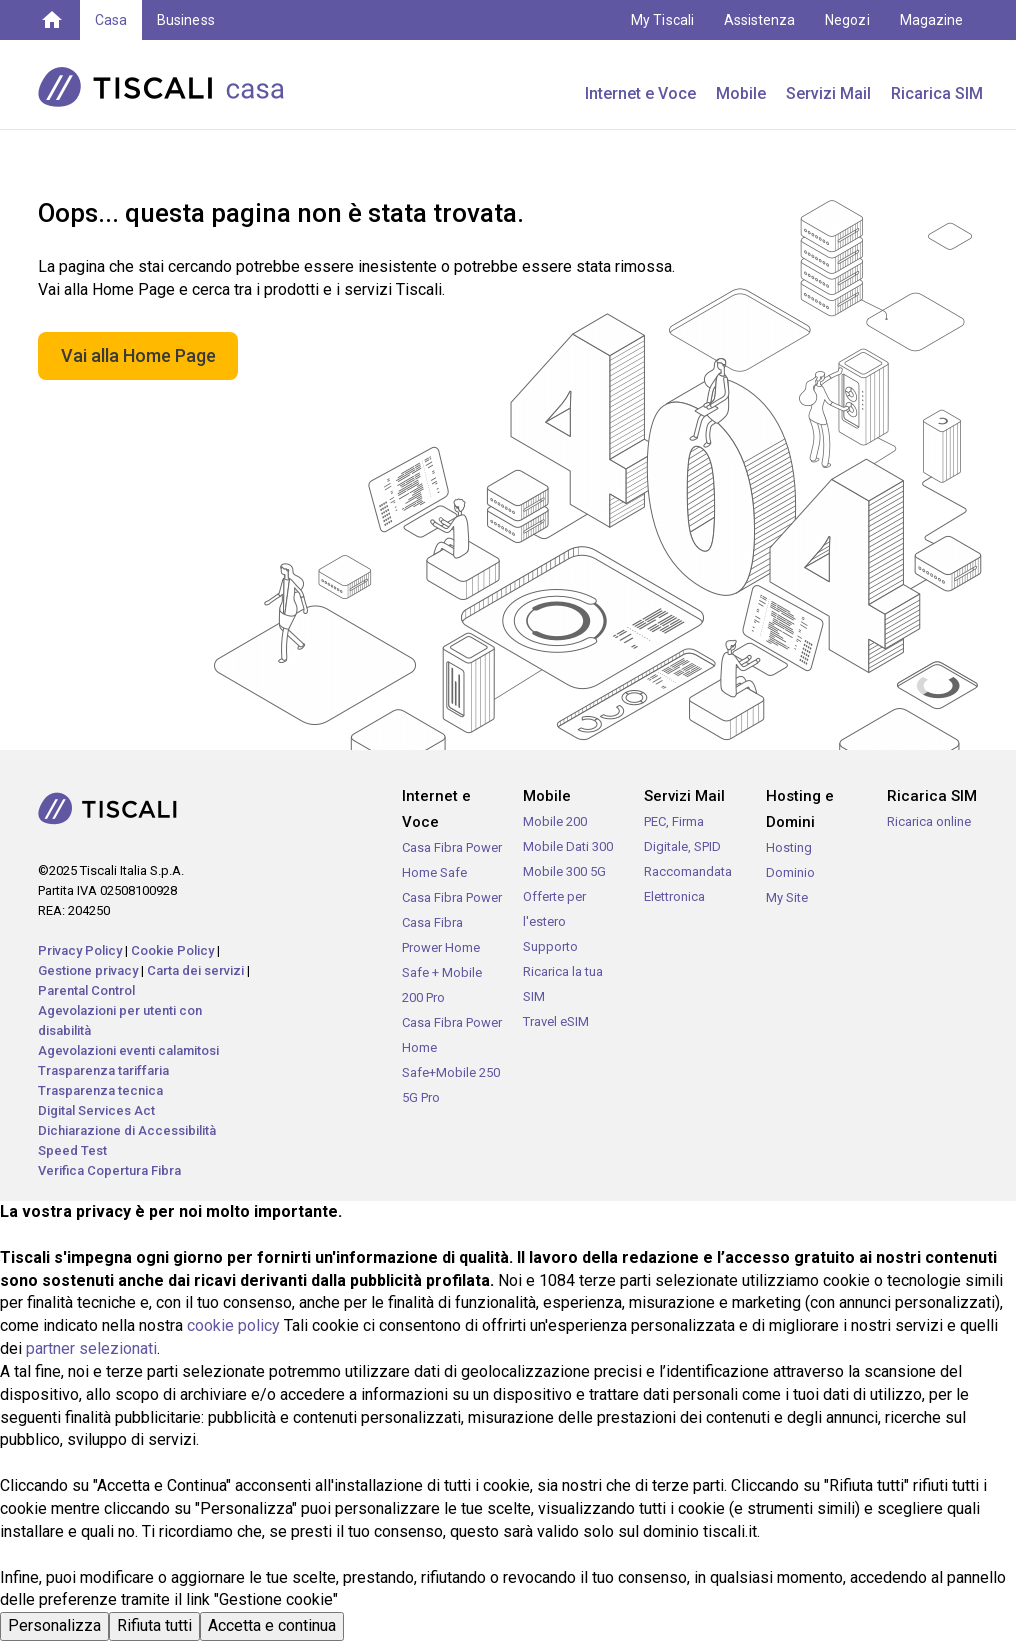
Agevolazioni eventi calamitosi (128, 1050)
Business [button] (185, 20)
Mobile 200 (555, 821)
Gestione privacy (88, 970)
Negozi (847, 20)
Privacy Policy (80, 950)
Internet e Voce (640, 93)
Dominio (790, 872)
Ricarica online (929, 821)
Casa (111, 20)
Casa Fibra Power (452, 897)
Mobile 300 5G (564, 871)
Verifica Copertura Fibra (109, 1170)
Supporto (550, 946)
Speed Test (72, 1150)
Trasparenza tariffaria (103, 1070)
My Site (787, 897)
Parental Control (86, 990)
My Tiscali (662, 20)
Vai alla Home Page (138, 355)
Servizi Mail (828, 93)
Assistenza (760, 20)
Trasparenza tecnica (100, 1090)
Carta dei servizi (195, 970)
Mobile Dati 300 (568, 846)
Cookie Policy (172, 950)
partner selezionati (91, 1348)
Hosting (789, 847)
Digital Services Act (96, 1110)
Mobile (741, 93)
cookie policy (233, 1325)
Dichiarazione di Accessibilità (127, 1130)
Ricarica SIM (937, 93)
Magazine (931, 20)
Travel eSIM (556, 1021)
